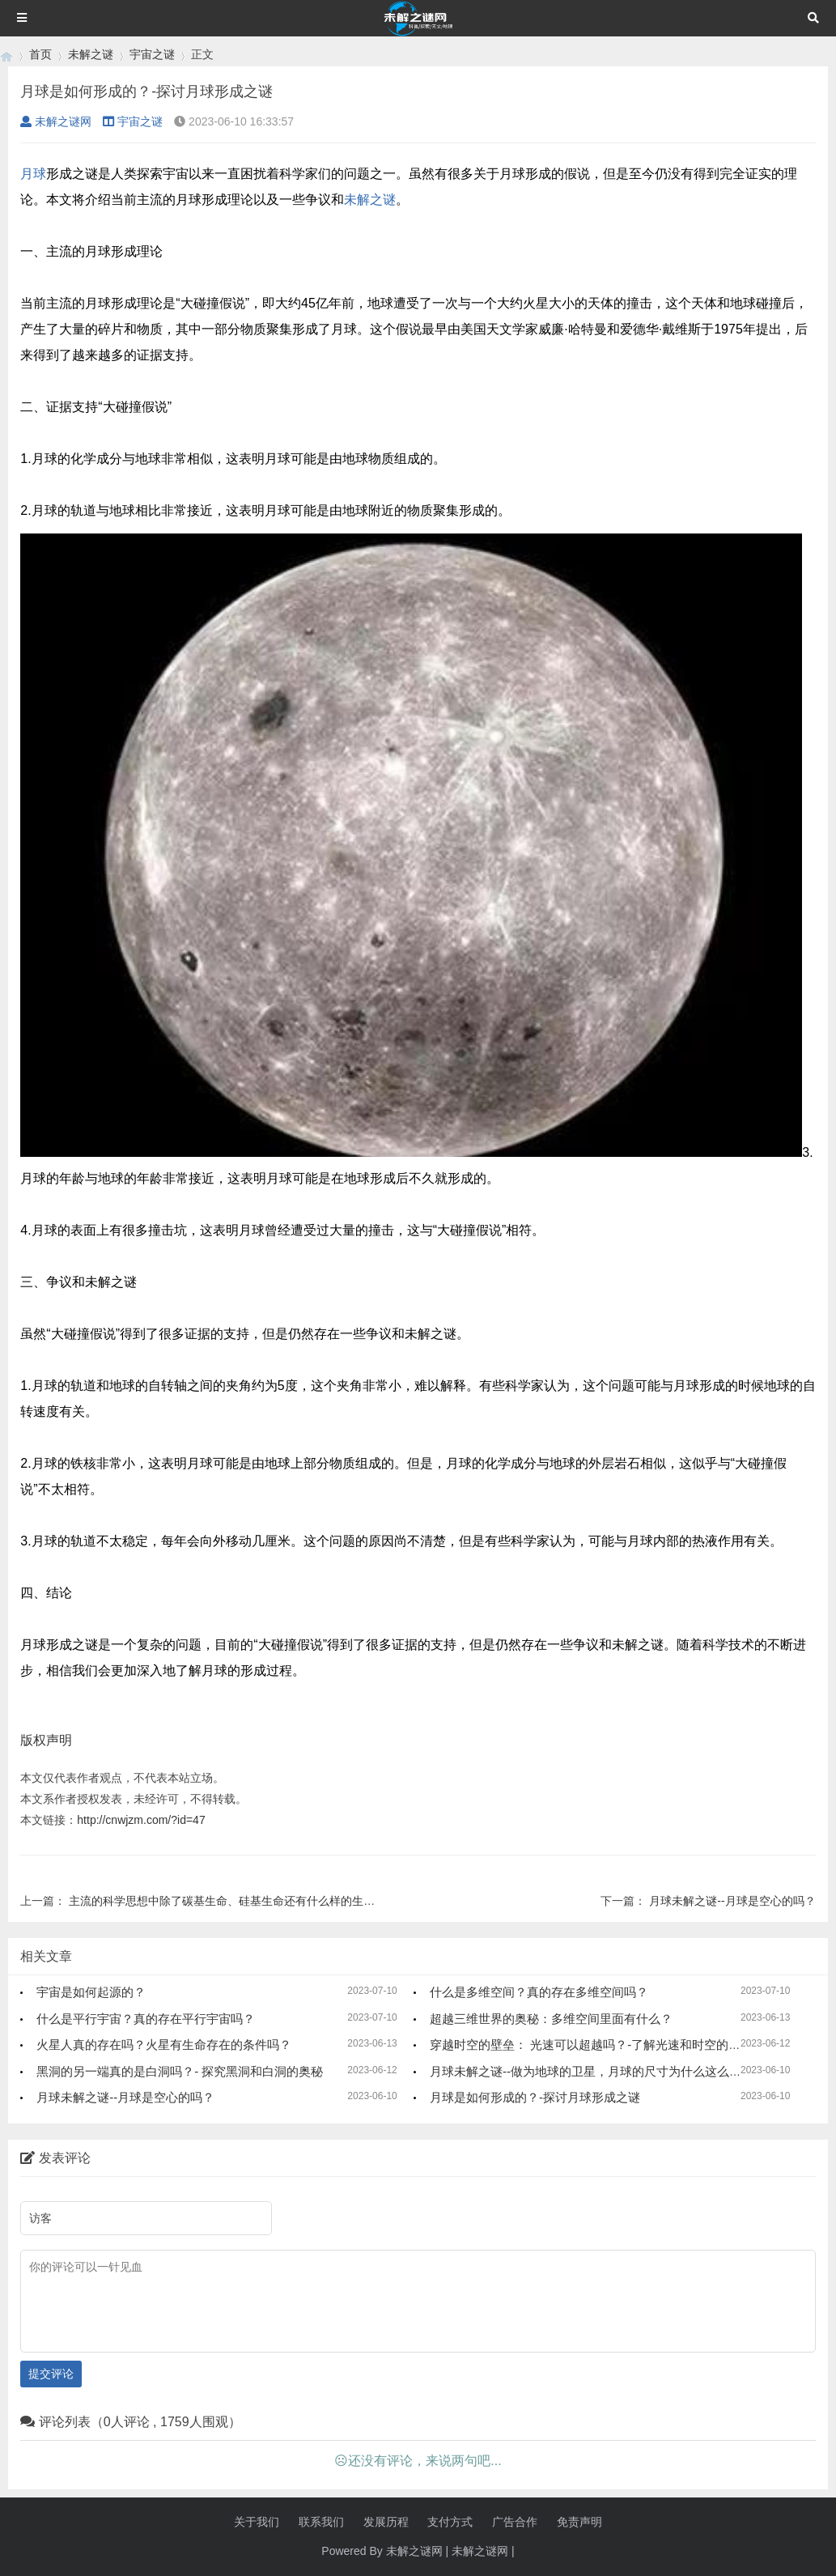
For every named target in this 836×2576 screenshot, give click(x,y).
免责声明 (579, 2521)
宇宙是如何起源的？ (91, 1992)
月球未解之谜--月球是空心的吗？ (732, 1900)
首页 (40, 54)
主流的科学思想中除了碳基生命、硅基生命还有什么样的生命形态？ (239, 1900)
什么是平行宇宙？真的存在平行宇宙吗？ (145, 2019)
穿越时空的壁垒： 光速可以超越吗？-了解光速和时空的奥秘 (591, 2044)
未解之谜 (90, 54)
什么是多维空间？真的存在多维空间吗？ (539, 1992)
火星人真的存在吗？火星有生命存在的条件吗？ (163, 2044)
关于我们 (256, 2521)
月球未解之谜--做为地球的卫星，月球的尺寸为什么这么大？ (591, 2071)
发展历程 (386, 2521)
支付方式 (450, 2521)
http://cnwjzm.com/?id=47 (141, 1819)
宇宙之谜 (152, 54)
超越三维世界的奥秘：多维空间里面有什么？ (551, 2019)
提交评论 (51, 2373)
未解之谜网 (55, 121)
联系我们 (321, 2521)
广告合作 (514, 2521)
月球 (33, 174)
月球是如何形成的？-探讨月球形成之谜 (535, 2097)
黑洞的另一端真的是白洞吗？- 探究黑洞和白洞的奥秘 (179, 2071)
